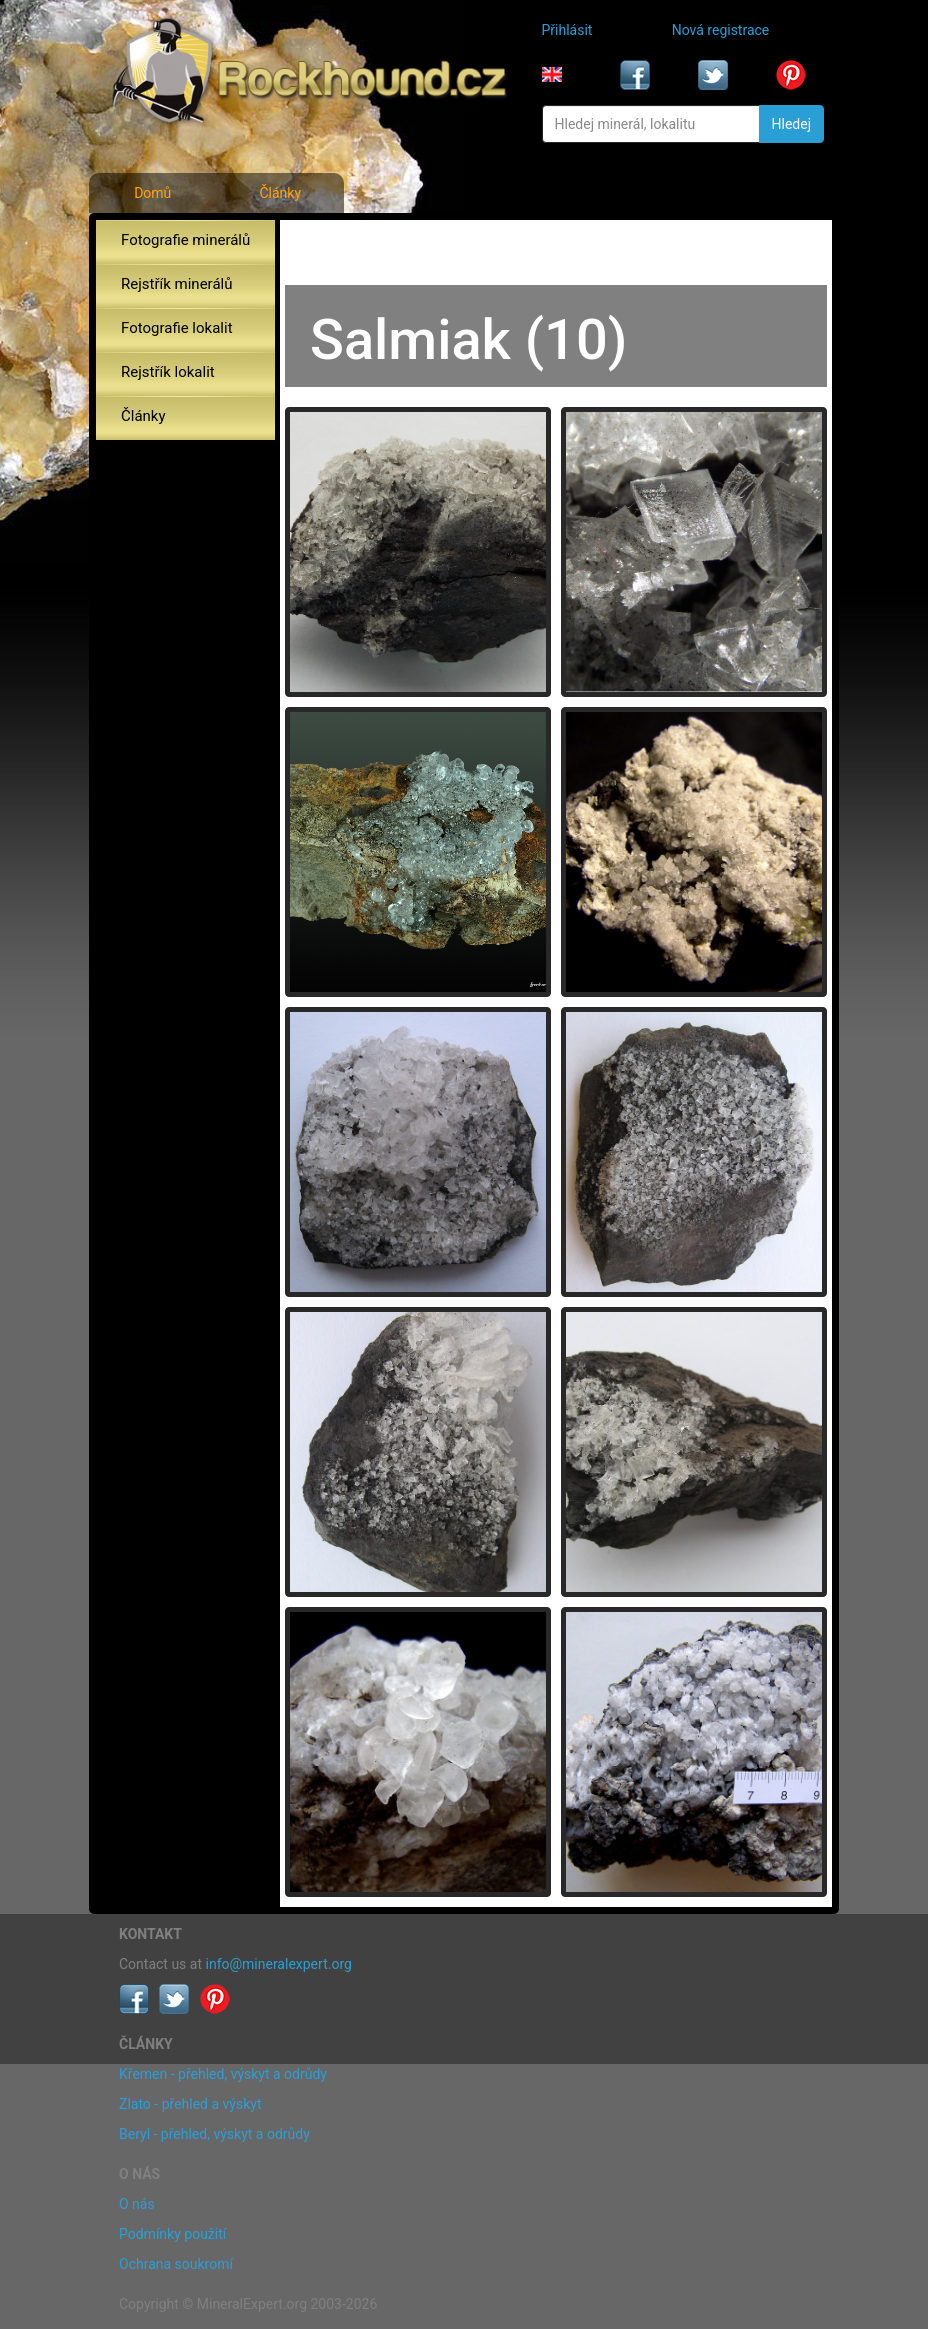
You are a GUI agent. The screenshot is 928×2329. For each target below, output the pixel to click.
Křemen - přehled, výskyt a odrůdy (223, 2074)
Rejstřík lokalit (168, 372)
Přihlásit (567, 30)
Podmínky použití (172, 2234)
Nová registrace (721, 30)
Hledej (791, 124)
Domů (152, 193)
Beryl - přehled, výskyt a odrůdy (214, 2134)
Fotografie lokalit (177, 328)
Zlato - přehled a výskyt (190, 2104)
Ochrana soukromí (176, 2264)
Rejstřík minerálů (176, 284)
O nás (137, 2204)
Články (280, 193)
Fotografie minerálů (185, 240)
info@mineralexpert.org (279, 1964)
